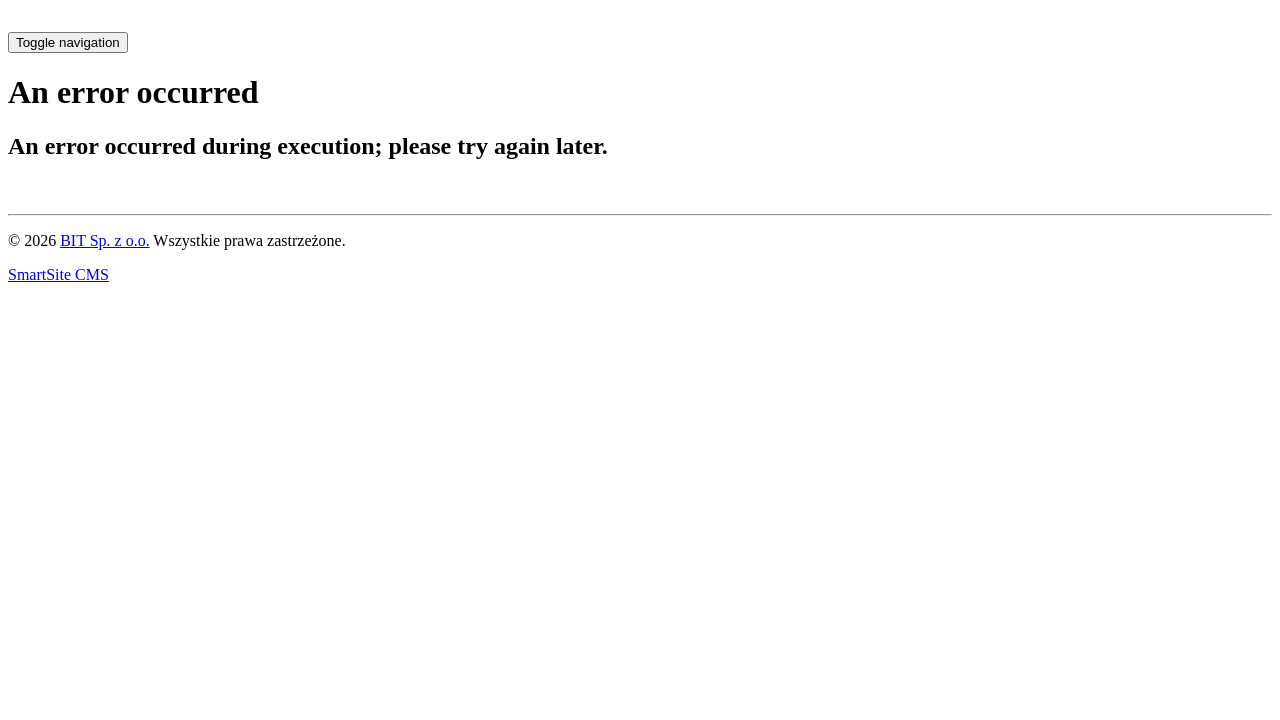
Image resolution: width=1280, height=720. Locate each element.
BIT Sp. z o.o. (104, 240)
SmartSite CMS (58, 274)
